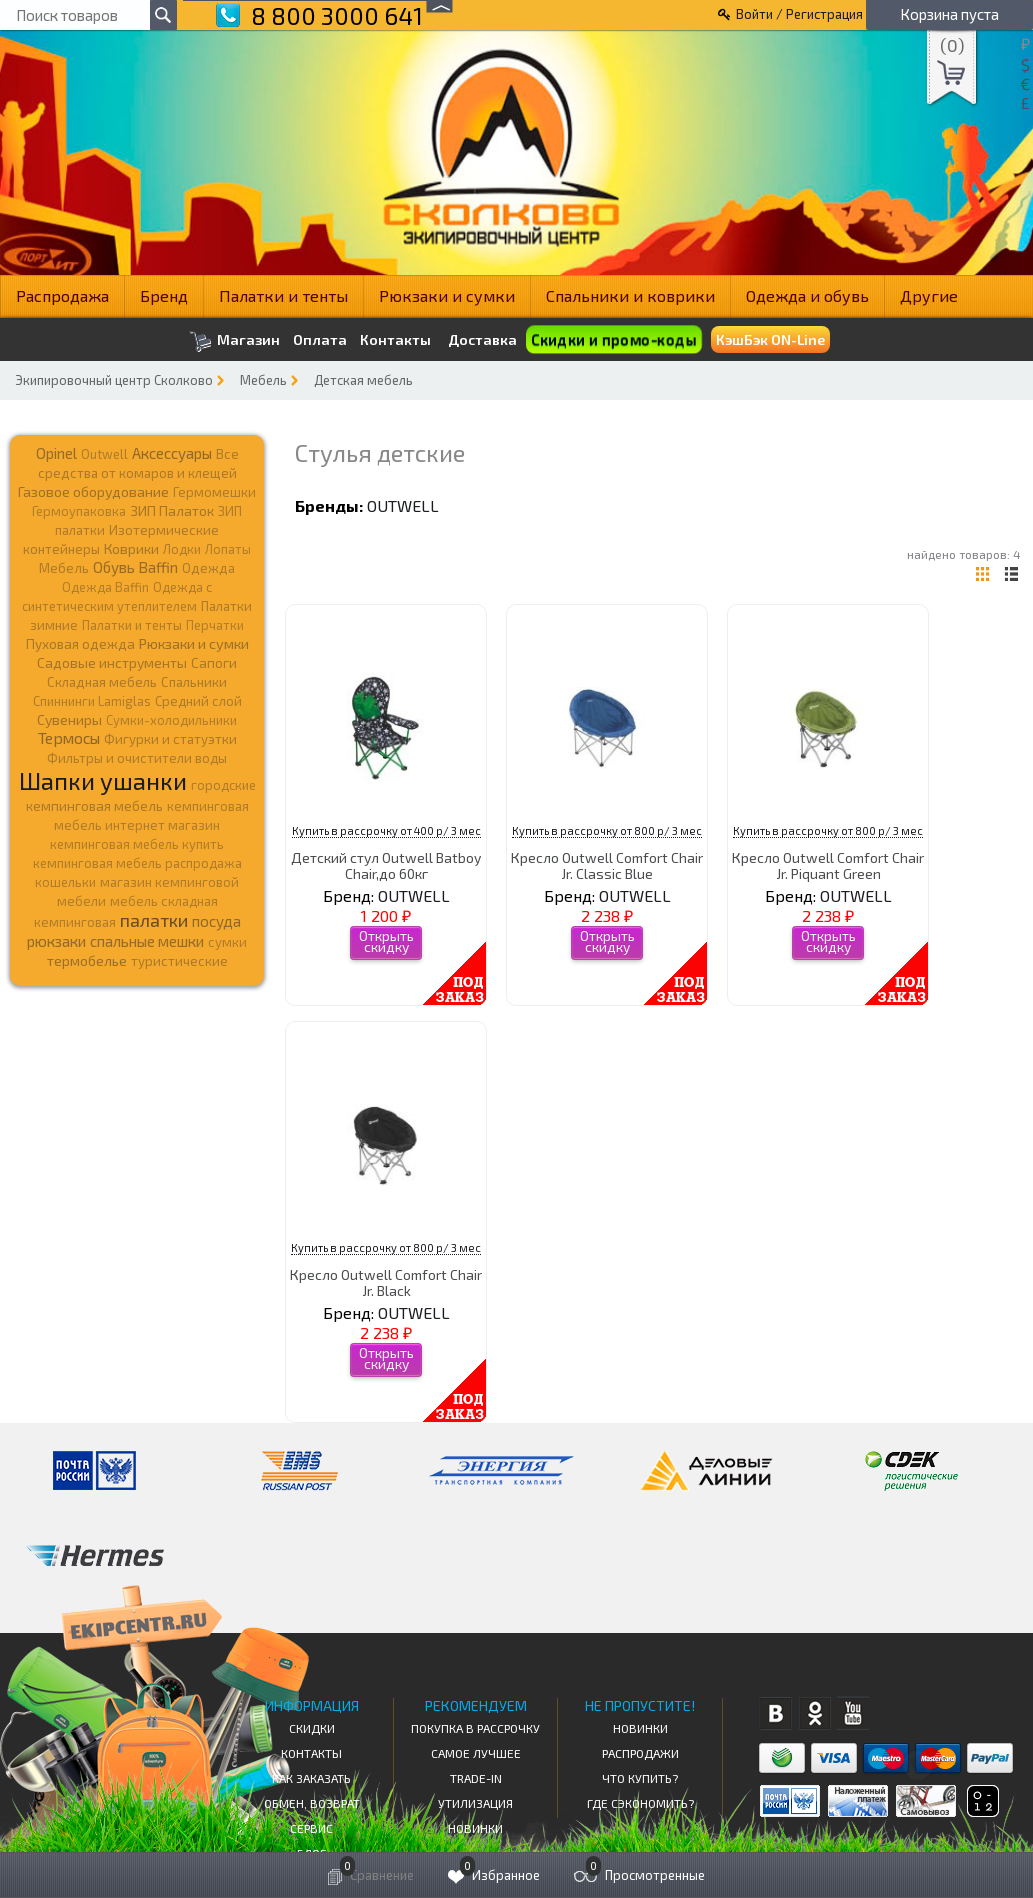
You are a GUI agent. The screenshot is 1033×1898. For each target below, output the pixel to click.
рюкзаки (56, 941)
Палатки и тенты (283, 295)
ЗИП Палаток (172, 510)
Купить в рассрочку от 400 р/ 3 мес (386, 830)
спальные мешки (147, 941)
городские (223, 785)
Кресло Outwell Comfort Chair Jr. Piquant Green (828, 865)
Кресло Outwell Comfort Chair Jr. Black (386, 1282)
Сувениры (69, 719)
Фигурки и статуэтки (170, 739)
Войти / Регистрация (799, 14)
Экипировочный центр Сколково (114, 380)
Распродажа (62, 295)
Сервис (311, 1828)
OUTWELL (403, 505)
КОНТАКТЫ (311, 1753)
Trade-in (476, 1778)
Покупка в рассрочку (475, 1728)
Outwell (104, 454)
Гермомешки (214, 492)
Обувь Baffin (135, 567)
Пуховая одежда (80, 643)
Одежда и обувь (807, 295)
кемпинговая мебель (94, 805)
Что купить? (640, 1778)
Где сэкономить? (640, 1803)
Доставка (482, 339)
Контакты (395, 340)
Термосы (69, 737)
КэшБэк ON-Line (770, 339)
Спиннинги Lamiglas (92, 701)
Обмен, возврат (312, 1803)
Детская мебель (363, 380)
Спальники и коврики (630, 295)
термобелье (87, 960)
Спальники (194, 682)
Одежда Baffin (105, 587)
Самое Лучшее (476, 1753)
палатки (154, 920)
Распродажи (640, 1753)
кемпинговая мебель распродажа (137, 863)
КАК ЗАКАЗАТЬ (311, 1778)
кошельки (65, 882)
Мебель (263, 380)
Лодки (182, 549)
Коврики (131, 548)
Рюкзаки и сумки (447, 295)
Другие (929, 295)
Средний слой (198, 701)
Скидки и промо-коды (614, 339)
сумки (227, 942)
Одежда (208, 568)
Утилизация (475, 1803)
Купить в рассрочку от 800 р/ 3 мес (607, 830)
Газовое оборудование (93, 491)
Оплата (320, 340)
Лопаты (228, 549)
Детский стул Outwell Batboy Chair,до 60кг (386, 865)
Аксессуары (172, 453)
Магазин (234, 341)
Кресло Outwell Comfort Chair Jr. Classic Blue (607, 865)
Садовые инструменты (112, 662)
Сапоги (214, 662)
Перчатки (215, 625)
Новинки (475, 1828)
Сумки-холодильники (171, 720)
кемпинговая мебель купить (137, 844)
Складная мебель (102, 682)
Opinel (56, 453)
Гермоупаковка (79, 511)
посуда (216, 921)
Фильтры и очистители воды (137, 758)
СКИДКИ (312, 1728)
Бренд (164, 295)
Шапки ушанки (103, 780)
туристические (179, 961)
